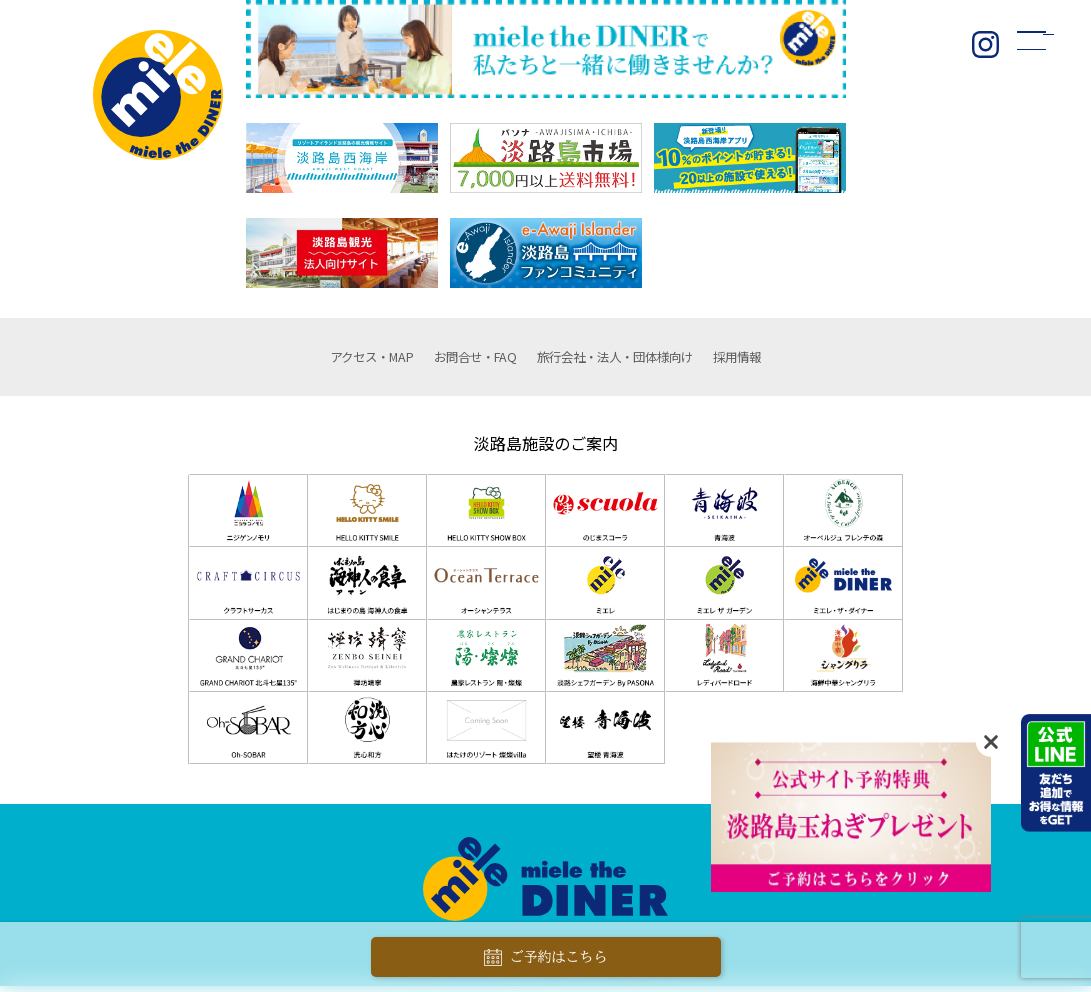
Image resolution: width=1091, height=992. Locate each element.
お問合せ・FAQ (455, 360)
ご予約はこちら (546, 957)
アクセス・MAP (325, 360)
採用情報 (790, 360)
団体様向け (634, 360)
